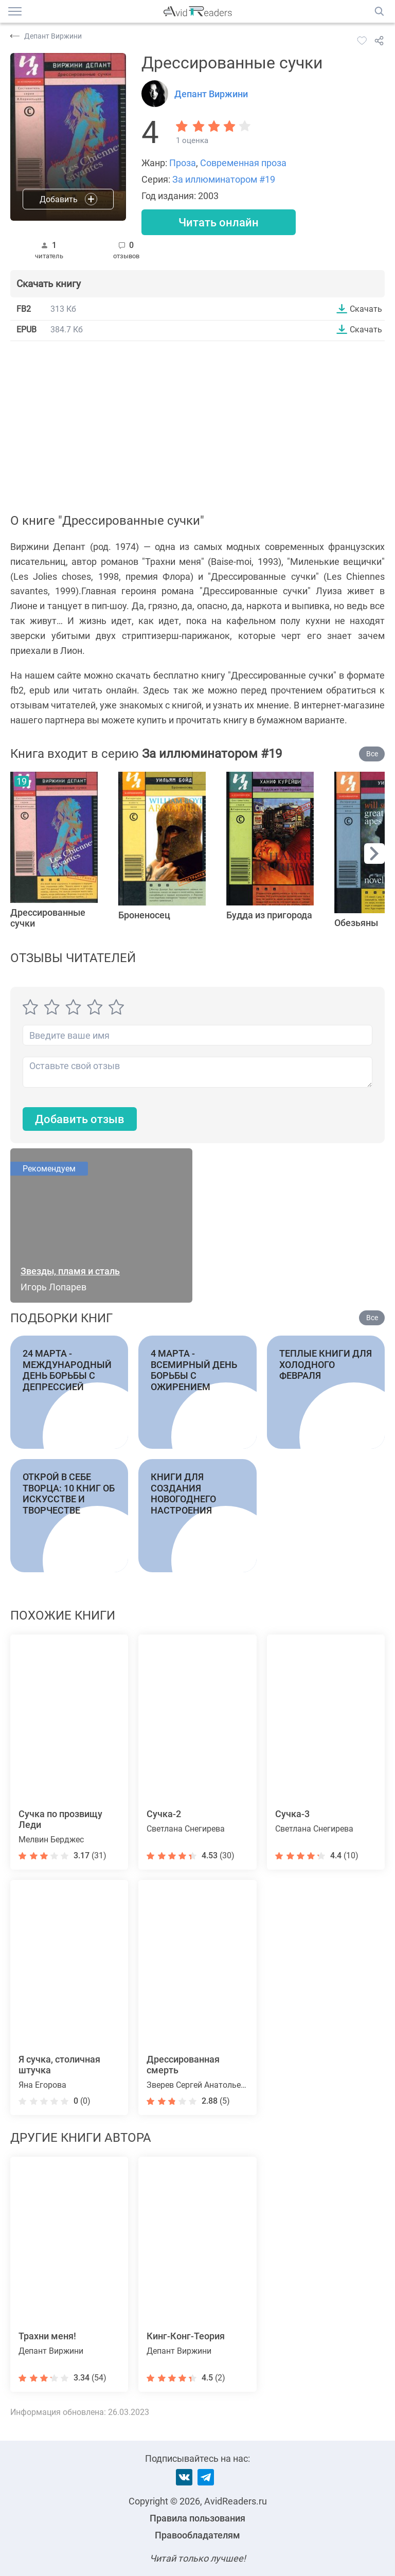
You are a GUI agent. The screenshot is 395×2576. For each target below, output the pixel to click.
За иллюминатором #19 (223, 179)
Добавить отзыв (79, 1119)
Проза (182, 162)
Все (372, 754)
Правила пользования (197, 2518)
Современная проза (243, 162)
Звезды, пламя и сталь (70, 1271)
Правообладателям (197, 2535)
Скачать (366, 308)
